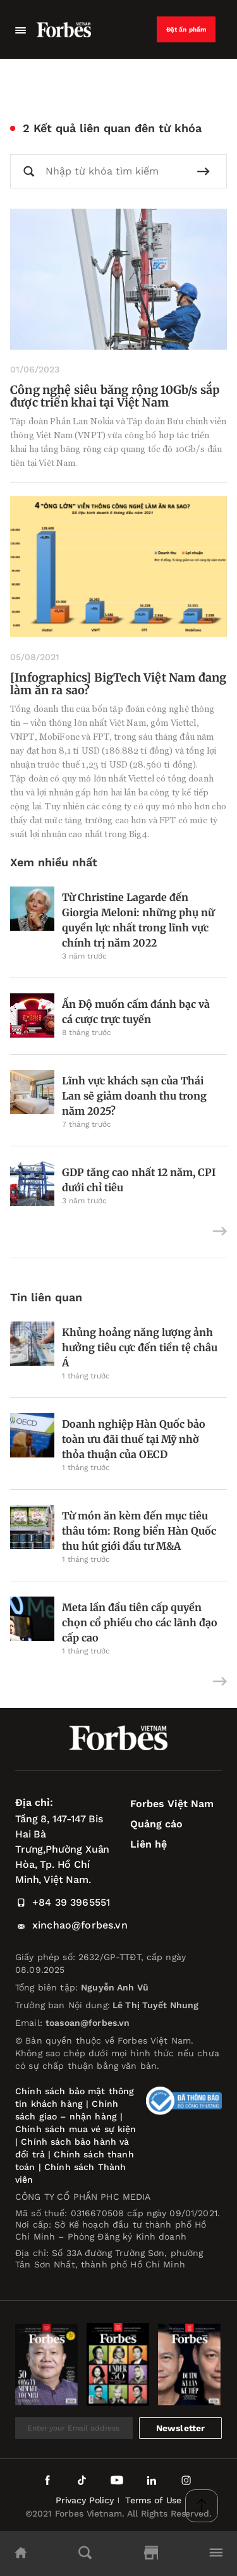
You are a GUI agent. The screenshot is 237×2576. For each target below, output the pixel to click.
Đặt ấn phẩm (186, 29)
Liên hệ (148, 1844)
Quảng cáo (156, 1824)
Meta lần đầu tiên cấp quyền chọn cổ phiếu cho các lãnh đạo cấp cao (139, 1622)
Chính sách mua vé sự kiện (76, 2129)
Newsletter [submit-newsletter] (180, 2428)
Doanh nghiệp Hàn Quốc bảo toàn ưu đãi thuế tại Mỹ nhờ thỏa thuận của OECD (133, 1439)
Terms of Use (153, 2500)
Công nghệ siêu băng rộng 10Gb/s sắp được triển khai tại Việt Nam (114, 396)
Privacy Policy (85, 2500)
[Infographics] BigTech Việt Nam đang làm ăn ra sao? (118, 683)
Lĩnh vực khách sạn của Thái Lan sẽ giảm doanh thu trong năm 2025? (134, 1095)
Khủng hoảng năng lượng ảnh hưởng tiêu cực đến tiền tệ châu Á (139, 1347)
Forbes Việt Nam (172, 1804)
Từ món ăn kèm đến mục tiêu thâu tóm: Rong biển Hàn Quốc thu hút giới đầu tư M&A (139, 1530)
